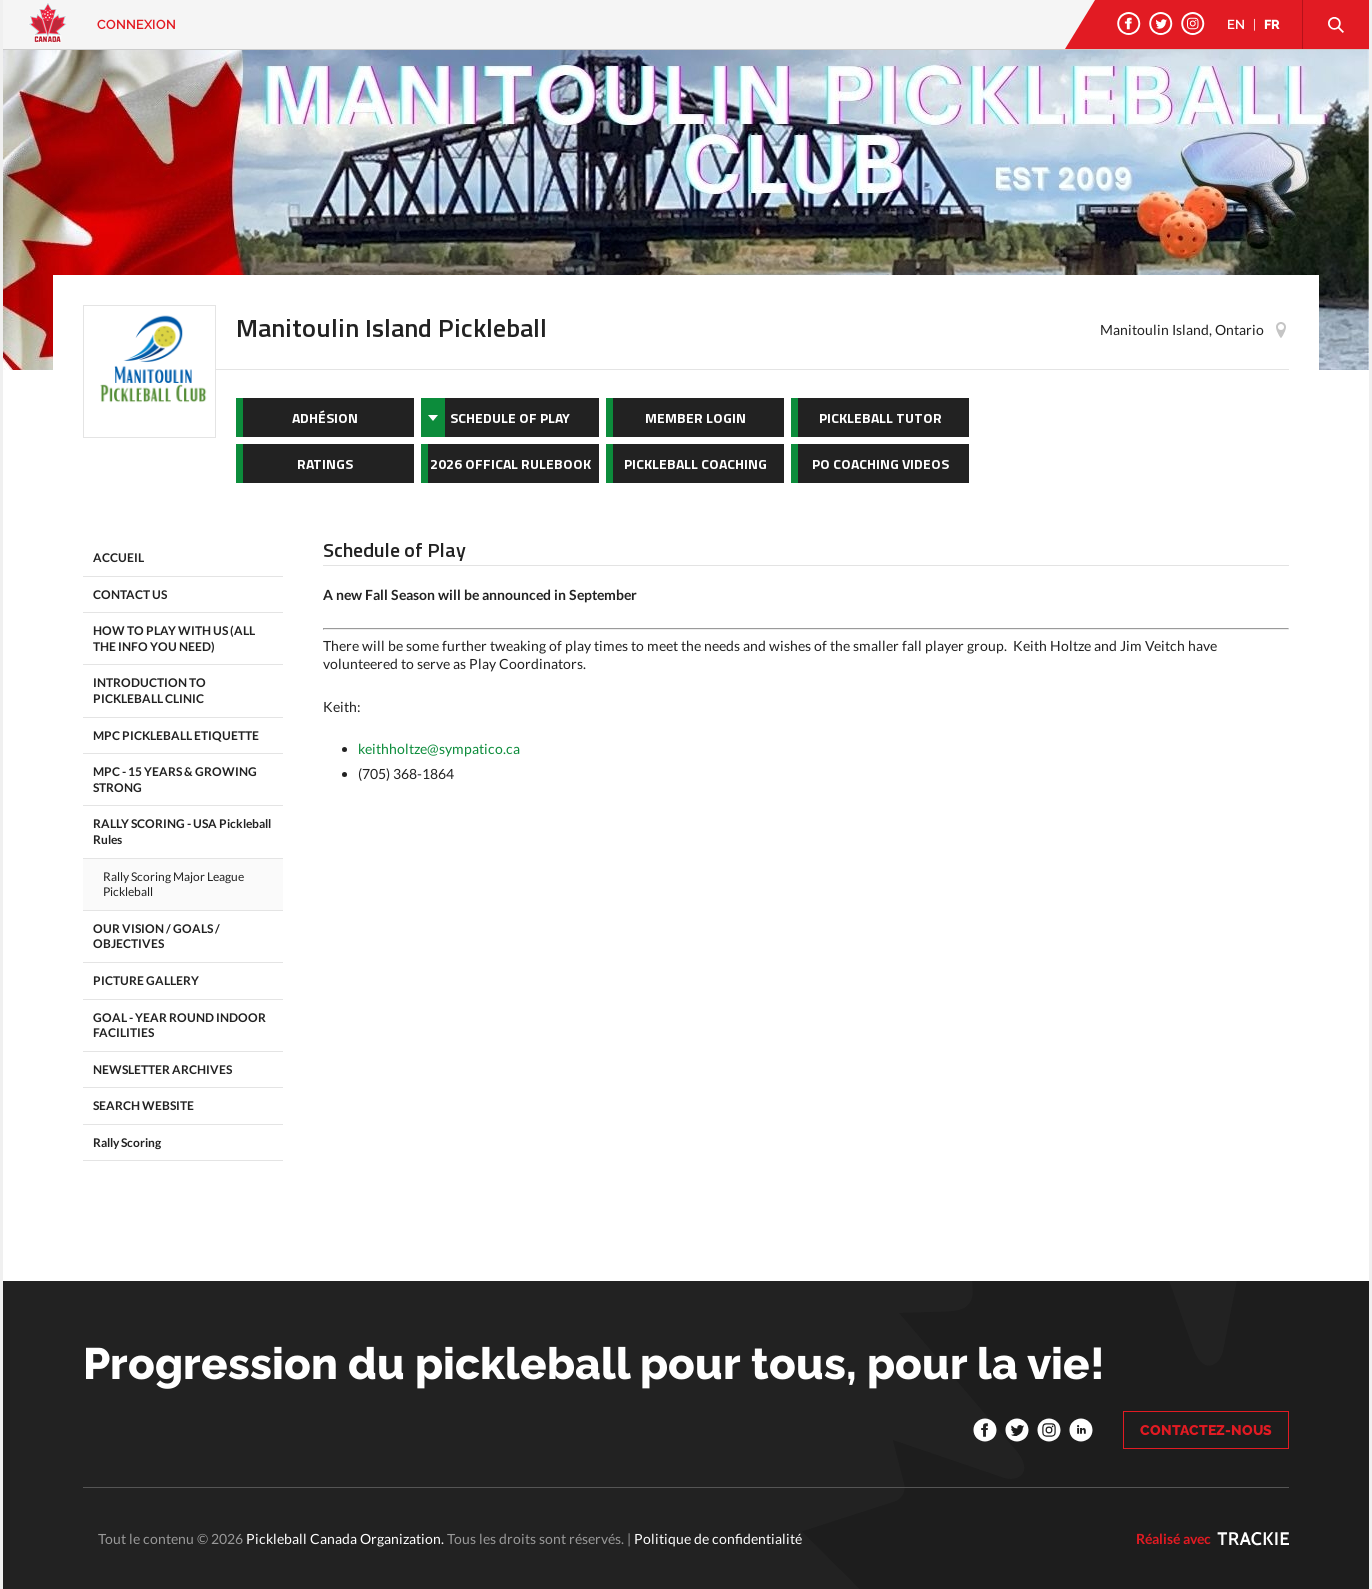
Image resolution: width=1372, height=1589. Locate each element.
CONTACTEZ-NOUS (1206, 1430)
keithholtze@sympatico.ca (439, 748)
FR (1272, 24)
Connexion (136, 24)
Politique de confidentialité (718, 1538)
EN (1236, 24)
